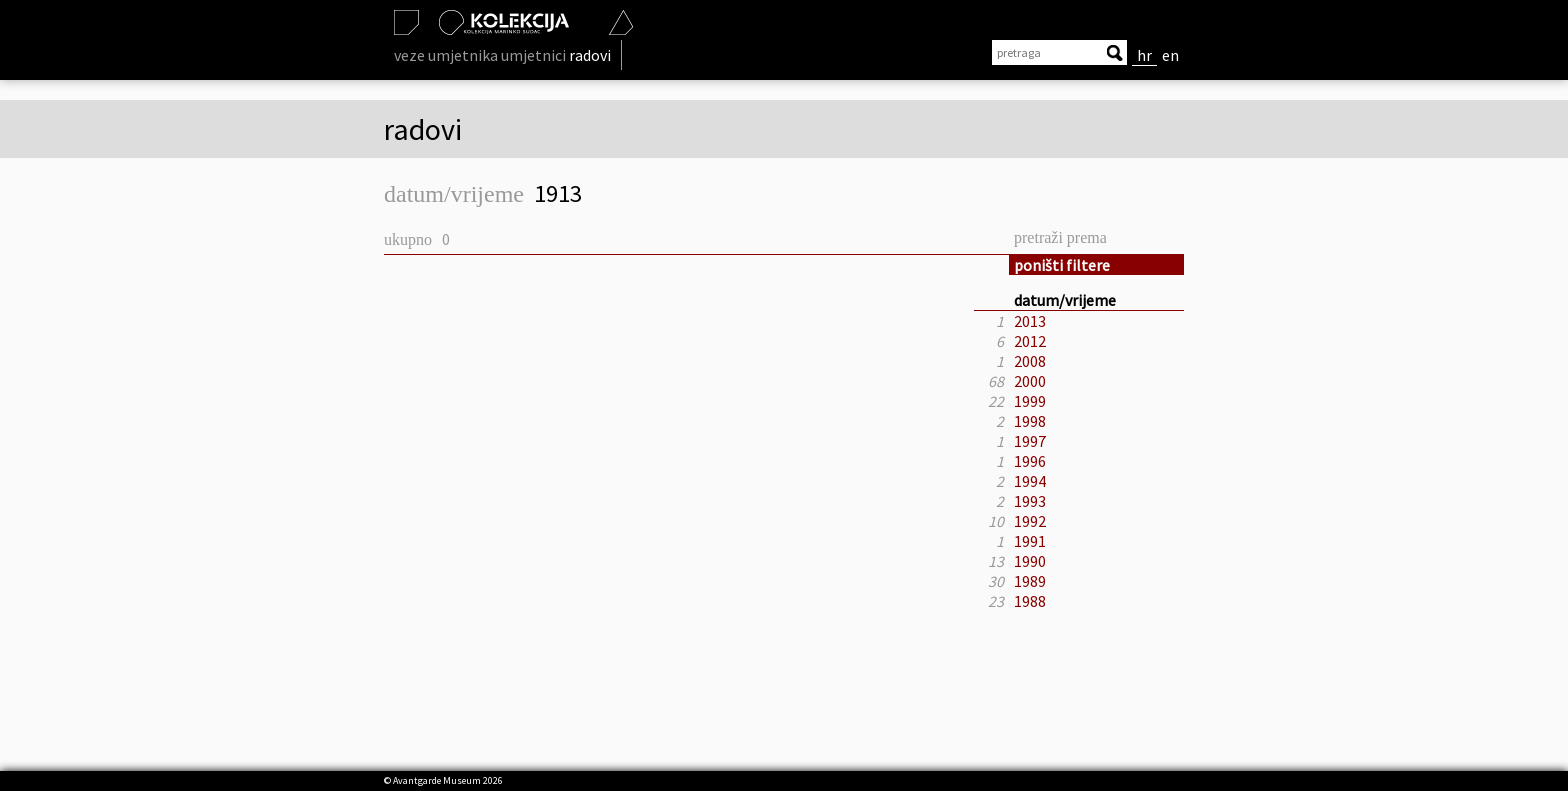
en (1170, 55)
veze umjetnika (446, 55)
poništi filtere (1062, 265)
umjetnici (533, 55)
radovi (590, 55)
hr (1144, 55)
